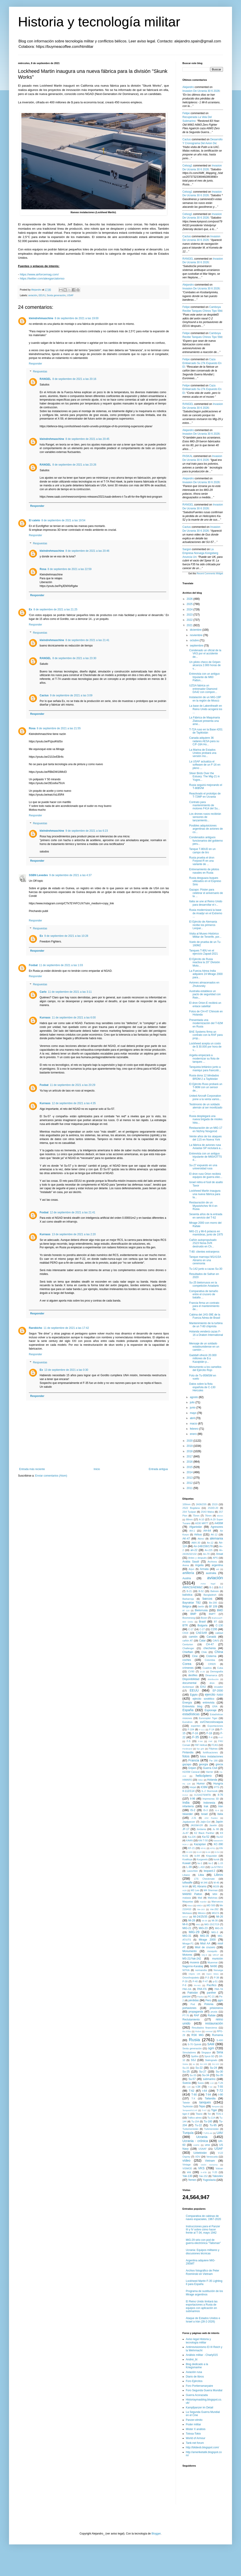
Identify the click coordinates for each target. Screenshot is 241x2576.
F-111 (202, 1729)
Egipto (194, 1694)
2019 (190, 1445)
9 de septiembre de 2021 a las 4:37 (70, 875)
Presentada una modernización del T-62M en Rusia (206, 1023)
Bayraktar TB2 (191, 1602)
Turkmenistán (211, 2129)
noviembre (196, 635)
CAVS (216, 1640)
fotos (185, 1756)
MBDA (200, 1905)
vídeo (186, 2160)
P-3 (207, 1977)
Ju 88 (215, 1829)
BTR (185, 1625)
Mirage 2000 (207, 1939)
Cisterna (211, 1656)
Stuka (185, 2064)
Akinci (201, 1538)
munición (217, 1958)
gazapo (186, 1764)
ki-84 (197, 1855)
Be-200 (213, 1602)
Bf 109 (213, 1606)
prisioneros (216, 2008)
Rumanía (217, 2035)
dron (212, 1683)
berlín (201, 1606)
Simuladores (189, 2052)
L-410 (201, 1867)
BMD (220, 1610)
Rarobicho (35, 1328)
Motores (187, 1954)
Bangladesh (209, 1594)
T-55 (220, 2086)
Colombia (210, 1660)
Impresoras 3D (210, 1798)
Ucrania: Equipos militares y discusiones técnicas (202, 2251)
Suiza (201, 2083)
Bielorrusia (201, 1610)
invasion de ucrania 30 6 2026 (201, 90)
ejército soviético (203, 1698)
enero (194, 1434)
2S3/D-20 (213, 1508)
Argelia (199, 1565)
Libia (201, 1875)
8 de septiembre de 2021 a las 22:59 (69, 569)
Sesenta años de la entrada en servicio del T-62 (205, 1216)
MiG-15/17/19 (211, 1924)
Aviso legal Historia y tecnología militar (198, 2341)
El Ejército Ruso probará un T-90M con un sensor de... (205, 1087)
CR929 (212, 1664)
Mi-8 (185, 1924)
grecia (219, 1764)
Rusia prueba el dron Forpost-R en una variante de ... (201, 861)
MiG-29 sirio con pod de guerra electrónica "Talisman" (203, 2241)
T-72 (219, 2090)
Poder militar (193, 2424)
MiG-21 (186, 1928)
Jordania (201, 1829)
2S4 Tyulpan (189, 1511)
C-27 (202, 1629)
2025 (190, 604)
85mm (220, 1515)
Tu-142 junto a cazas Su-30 (205, 1268)
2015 (190, 1467)
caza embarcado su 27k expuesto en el (201, 363)
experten (195, 1725)
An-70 (206, 1554)
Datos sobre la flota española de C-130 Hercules (202, 1387)
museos (194, 1962)
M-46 (216, 1882)
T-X (193, 2098)
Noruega (218, 1970)
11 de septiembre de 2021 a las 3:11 (70, 991)
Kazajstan (200, 1844)
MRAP (216, 1955)
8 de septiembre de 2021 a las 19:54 (63, 520)
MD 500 (211, 1905)
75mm (196, 1515)
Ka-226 (192, 1836)
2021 (190, 625)
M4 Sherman (211, 1890)
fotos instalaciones (211, 1756)
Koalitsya (187, 1859)
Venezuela (212, 2156)
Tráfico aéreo (194, 2117)
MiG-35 (204, 1935)
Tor (209, 2113)
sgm (211, 2048)
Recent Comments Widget (210, 573)
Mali (200, 1897)
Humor (201, 1783)
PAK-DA (186, 1989)
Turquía (187, 2133)
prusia (214, 2011)
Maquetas (187, 1901)
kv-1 (200, 1863)
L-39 (189, 1867)
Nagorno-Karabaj (192, 1966)
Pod (193, 2004)
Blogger (156, 2533)
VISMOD (187, 2168)
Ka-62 (219, 1836)
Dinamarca (211, 1675)
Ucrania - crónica (195, 2141)
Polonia (208, 2004)
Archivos (212, 1561)
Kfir (221, 1848)
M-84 (185, 1886)
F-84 (200, 1741)
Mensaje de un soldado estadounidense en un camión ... (204, 1347)
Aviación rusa (194, 2372)
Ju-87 (185, 1833)
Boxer (204, 1617)
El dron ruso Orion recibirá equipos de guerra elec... (205, 1175)
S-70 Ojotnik (194, 2044)
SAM (210, 2044)
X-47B (204, 2172)
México (202, 1913)
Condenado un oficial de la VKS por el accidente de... (205, 653)
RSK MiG (197, 2035)
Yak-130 (187, 2176)
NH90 (213, 1966)
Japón (219, 1821)
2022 (190, 619)
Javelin (213, 1825)
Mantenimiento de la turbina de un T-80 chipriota (206, 1325)
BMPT (212, 1614)
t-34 (198, 2086)
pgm (220, 2000)
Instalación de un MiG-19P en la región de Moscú (205, 699)
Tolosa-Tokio (193, 2433)
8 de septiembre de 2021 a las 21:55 (59, 728)
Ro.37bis (186, 2031)
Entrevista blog (192, 1706)
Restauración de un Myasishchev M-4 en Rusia (203, 1206)
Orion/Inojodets (190, 1977)
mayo (193, 1413)
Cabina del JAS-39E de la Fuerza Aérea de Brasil (204, 1316)
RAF (196, 2015)
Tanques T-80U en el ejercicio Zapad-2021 (203, 952)
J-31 (193, 1818)
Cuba (220, 1668)
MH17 (185, 1917)
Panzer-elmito (194, 2419)
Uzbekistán (200, 2152)
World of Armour (195, 2438)
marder (203, 1901)
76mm (208, 1515)
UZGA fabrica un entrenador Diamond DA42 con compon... (203, 689)
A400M (218, 1523)
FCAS (214, 1745)
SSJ (193, 2060)
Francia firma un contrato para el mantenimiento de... (204, 1306)
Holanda (212, 1779)
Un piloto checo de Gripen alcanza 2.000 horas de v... (205, 665)
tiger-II (185, 2113)
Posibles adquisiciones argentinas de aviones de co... (206, 829)
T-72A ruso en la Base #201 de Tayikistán (206, 731)
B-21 (189, 1591)
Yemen (192, 2179)
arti (217, 1569)
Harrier (209, 1771)
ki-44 (208, 1852)
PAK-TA (219, 1989)
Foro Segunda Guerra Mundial (204, 2390)
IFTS (216, 1787)
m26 (184, 1890)
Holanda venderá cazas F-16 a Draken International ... (206, 1335)
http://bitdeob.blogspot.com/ (202, 2447)
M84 (215, 1894)
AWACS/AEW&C (192, 1587)
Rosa (43, 569)
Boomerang (188, 1617)
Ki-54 (217, 1852)
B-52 (201, 1591)
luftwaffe (187, 1882)
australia (211, 1573)
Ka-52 (205, 1836)
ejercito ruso (214, 1694)
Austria (186, 1578)
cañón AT (187, 1640)
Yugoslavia (209, 2179)
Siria (219, 2052)
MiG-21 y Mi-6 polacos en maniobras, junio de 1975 (206, 1233)
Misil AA (205, 1943)
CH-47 (210, 1644)
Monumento (189, 1951)
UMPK (196, 2145)
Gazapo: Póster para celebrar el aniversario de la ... (206, 893)
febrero (194, 1428)
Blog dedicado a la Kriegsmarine (197, 2366)
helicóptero (203, 1775)
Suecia (186, 2082)
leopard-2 (209, 1870)
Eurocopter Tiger (208, 1718)
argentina (217, 1565)
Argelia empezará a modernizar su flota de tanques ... (204, 1058)
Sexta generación (56, 295)
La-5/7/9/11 (217, 1867)
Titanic (199, 2113)
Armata (204, 1569)
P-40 (195, 1981)
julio (193, 1402)
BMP (193, 1614)
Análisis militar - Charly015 (202, 2355)
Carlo (43, 991)
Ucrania (201, 2137)
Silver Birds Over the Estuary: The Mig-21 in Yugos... (204, 776)
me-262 (214, 1909)
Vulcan (219, 2168)
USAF (70, 295)
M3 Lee (195, 1890)
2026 (190, 598)
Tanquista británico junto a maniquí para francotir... (205, 1068)
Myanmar (213, 1962)
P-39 (185, 1981)
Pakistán (192, 1992)
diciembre (196, 629)
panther (211, 1992)
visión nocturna (209, 2164)
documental (189, 1683)
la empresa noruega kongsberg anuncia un (200, 553)
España (187, 1710)
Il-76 (220, 1794)
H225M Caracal (191, 1771)
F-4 (210, 1737)
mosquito (212, 1951)
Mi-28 (191, 1920)
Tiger (214, 2110)
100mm (186, 1504)
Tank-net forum (195, 2442)
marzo (194, 1423)
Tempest (215, 2106)
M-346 (204, 1882)
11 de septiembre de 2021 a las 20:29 (72, 1085)
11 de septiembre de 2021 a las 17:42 (66, 1328)
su (194, 2064)
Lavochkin (192, 1871)
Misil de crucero (205, 1947)
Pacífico (211, 1985)
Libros (218, 1875)
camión (193, 1636)
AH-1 (192, 1530)
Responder (35, 363)
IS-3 (205, 1810)
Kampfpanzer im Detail (199, 2407)
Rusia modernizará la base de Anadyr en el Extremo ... (205, 913)
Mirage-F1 (187, 1943)
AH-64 (207, 1530)
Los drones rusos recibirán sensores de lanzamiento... (205, 817)
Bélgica (186, 1606)
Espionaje (211, 1710)
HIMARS (187, 1779)
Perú (208, 2000)
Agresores (217, 1526)
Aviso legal (207, 1583)
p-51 (215, 1981)
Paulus (200, 1996)
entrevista (208, 1702)
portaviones (189, 2008)
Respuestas (40, 371)
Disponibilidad (190, 1679)
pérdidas (194, 2000)
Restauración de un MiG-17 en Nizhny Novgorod (205, 1129)
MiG (198, 1924)
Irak (206, 1806)
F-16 (195, 1733)
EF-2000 (218, 1690)
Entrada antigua (158, 1469)
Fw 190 (213, 1760)
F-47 (220, 1737)
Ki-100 (189, 1852)
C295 (214, 1629)
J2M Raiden (211, 1818)
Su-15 (185, 2067)
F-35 (195, 1737)
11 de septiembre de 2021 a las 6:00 (74, 1017)
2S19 (214, 1504)
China (218, 1652)
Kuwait (186, 1863)
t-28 (189, 2087)
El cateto (34, 520)
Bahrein (214, 1591)
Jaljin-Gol (205, 1821)
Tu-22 (198, 2125)
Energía (187, 1702)
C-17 (190, 1629)
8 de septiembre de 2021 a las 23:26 (74, 464)
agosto (194, 1397)
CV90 (191, 1671)
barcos (207, 1598)
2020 (190, 1440)
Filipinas (213, 1748)
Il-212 (185, 1795)
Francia (193, 1760)
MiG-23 (203, 1928)
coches (186, 1660)
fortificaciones (210, 1752)
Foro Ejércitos (194, 2381)
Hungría (218, 1783)
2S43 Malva (207, 1511)
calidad (219, 1633)
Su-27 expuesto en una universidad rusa (203, 1167)
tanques (205, 2102)
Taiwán (186, 2102)
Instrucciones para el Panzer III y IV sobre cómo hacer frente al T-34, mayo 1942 (203, 2229)
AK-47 (186, 1538)
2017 (190, 1456)
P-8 (184, 1985)
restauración (214, 2023)
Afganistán (195, 1526)
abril (193, 1418)
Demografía (216, 1671)
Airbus (198, 1534)
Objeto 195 (194, 1974)
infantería (188, 1806)
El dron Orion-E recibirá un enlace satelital (205, 1004)
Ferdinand (187, 1748)
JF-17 (185, 1829)
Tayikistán (187, 2106)
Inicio (97, 1469)
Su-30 (219, 2071)
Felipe (186, 113)
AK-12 (214, 1534)
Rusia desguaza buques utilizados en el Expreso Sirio (205, 881)
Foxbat (33, 965)
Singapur (206, 2052)
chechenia (209, 1648)
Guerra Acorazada (197, 2395)
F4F (210, 1741)
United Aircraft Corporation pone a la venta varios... (205, 1097)
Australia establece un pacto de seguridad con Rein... (205, 994)
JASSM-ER (197, 1825)
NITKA (186, 1970)
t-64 (204, 2090)
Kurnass (45, 1017)
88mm (189, 1519)
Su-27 (202, 2071)
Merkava (187, 1913)
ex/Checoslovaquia (211, 1722)
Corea (186, 1664)
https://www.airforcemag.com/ (39, 274)
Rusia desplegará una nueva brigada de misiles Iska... (206, 1119)
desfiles (193, 1675)
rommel (209, 2031)
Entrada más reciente (32, 1469)
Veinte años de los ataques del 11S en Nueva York (205, 1138)
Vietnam (210, 2160)
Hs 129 (186, 1783)
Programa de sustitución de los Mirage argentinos (204, 2293)
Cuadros (207, 1668)
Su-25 (186, 2071)
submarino (209, 2079)
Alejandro (188, 87)
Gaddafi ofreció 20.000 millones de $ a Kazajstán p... (202, 1358)
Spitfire (195, 2056)
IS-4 (217, 1810)
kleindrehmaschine (41, 318)
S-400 (219, 2040)
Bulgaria (202, 1625)
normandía (201, 1970)
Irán (220, 1806)
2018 (190, 1451)
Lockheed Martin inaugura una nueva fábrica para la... (205, 1194)
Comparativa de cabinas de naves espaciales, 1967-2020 (203, 2217)
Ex (30, 609)
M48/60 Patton (192, 1894)
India (185, 1802)
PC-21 (211, 1996)
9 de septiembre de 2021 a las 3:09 (71, 695)
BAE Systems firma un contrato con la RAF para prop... (206, 1035)
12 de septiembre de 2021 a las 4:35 (74, 1103)
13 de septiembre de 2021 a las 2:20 (74, 1234)
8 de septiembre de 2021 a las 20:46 (87, 550)
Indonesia (209, 1802)
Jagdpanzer (188, 1821)
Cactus (44, 695)
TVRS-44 (207, 2133)
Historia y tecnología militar (99, 21)
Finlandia (187, 1752)
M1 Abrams (199, 1886)
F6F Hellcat (201, 1745)
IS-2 (192, 1810)
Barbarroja (188, 1598)
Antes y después (197, 1557)
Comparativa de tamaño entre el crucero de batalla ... (203, 1294)
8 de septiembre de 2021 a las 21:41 (87, 640)
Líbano (186, 1875)
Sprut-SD (209, 2056)
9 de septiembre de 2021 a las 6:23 (87, 830)
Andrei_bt (191, 2359)
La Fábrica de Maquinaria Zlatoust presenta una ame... (204, 721)
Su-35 (219, 2075)
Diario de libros (195, 2376)
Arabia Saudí (190, 1561)
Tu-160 (208, 2121)
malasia (186, 1897)
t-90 (220, 2094)
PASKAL (187, 456)
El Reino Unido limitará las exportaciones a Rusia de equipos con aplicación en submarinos (202, 2306)
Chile (204, 1652)
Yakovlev (217, 2176)
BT (215, 1621)
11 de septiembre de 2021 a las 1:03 (61, 965)
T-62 (191, 2090)
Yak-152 (203, 2176)
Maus (190, 1905)
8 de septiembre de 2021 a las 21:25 (55, 609)
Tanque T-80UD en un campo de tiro (202, 850)
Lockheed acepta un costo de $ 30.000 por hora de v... (205, 1047)
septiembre (197, 645)
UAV (219, 2133)
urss (207, 2145)
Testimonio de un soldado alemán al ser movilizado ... (205, 1108)
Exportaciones (215, 1725)
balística (187, 1594)
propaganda (196, 2011)
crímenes (187, 1667)
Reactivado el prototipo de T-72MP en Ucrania (205, 795)
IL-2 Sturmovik (210, 1791)
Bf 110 (185, 1610)
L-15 (220, 1863)
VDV (197, 2156)
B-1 (211, 1587)
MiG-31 (186, 1935)
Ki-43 (199, 1852)
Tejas (202, 2106)
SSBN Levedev (38, 875)
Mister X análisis (195, 2429)
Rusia (194, 2039)
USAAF (202, 2148)
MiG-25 (219, 1928)
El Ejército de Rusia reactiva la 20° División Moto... (204, 962)
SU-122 (215, 2064)
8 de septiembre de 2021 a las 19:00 (77, 318)
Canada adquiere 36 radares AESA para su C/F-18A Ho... (204, 741)
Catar (202, 1640)
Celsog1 (187, 165)
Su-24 (213, 2067)
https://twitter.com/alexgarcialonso (42, 278)
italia (220, 1814)
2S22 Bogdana (191, 1508)
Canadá (211, 1636)
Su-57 (192, 2079)
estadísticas (191, 1714)
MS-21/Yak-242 (191, 1958)
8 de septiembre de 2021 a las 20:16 (74, 379)
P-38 (216, 1977)
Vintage (186, 2164)
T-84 (208, 2094)
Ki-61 (185, 1855)
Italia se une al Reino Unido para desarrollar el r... (205, 903)
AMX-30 (195, 1542)
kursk (216, 1859)
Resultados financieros (204, 2027)
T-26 (220, 2083)
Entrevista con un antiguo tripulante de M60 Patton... (204, 677)
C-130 (219, 1625)
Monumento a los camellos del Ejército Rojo (205, 1368)
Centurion (187, 1644)
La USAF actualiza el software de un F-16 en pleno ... (204, 765)
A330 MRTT (201, 1523)
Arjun (191, 1569)
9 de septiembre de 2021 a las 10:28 (66, 935)
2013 (190, 1477)
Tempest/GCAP (189, 2110)
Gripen (192, 1768)
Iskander (187, 1814)
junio (193, 1407)
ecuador (218, 1686)
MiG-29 (194, 1932)
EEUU (42, 295)
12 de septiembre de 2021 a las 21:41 (72, 1212)
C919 (185, 1633)
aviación (32, 295)
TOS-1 (219, 2113)
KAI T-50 (203, 1840)
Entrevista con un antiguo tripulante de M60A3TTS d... (205, 1157)
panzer (186, 1996)
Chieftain (187, 1652)
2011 (190, 1488)
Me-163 (201, 1909)
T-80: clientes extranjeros (204, 1251)
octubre (195, 640)
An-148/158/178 (203, 1546)
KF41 (203, 1848)
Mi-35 (204, 1920)
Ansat (219, 1554)
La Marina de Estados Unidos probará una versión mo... (202, 753)
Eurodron (187, 1722)
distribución (213, 1679)
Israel (204, 1814)
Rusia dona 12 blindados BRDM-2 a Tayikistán (204, 1077)
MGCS (215, 1913)
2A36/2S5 (201, 1504)
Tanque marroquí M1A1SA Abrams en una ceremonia (205, 1260)
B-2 (221, 1587)
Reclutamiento (191, 2019)
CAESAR (201, 1632)
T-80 (194, 2094)
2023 (190, 614)
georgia (203, 1764)
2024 (190, 609)
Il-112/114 (188, 1791)
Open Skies (212, 1974)
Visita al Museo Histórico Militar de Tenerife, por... (205, 935)
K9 (221, 1833)
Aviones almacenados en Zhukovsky (204, 984)
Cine (195, 1656)
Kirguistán (211, 1855)
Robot (198, 2031)
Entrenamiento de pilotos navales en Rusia (204, 871)
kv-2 (211, 1863)
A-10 (201, 1519)
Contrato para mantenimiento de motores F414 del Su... (204, 805)
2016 (190, 1461)
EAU (203, 1686)
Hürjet (193, 1787)
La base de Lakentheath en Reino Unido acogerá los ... (205, 709)
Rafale (212, 2015)
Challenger (188, 1648)
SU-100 (203, 2064)
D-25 (202, 1671)
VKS (201, 2168)
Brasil (202, 1621)
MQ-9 (204, 1955)
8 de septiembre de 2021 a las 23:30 (74, 658)
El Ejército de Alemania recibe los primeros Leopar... (203, 925)
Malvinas (212, 1897)
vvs (189, 2172)
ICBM (204, 1787)
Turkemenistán (190, 2129)
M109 (216, 1886)
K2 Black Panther (204, 1833)
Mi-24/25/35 (200, 1916)
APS (215, 1557)
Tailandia (210, 2098)
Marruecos (217, 1901)
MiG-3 (214, 1932)
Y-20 (214, 2172)
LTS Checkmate (204, 1878)
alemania (216, 1538)
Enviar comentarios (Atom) (51, 1475)
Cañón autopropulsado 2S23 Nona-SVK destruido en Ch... (202, 1243)
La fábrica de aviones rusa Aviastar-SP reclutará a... (206, 1146)
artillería (188, 1573)
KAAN (189, 1840)
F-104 (191, 1729)
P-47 (205, 1981)
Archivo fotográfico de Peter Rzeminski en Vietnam (202, 2272)
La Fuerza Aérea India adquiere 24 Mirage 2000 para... (206, 974)
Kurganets (202, 1859)
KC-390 (218, 1844)
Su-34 (205, 2075)
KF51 (212, 1848)
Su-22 (199, 2067)
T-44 (210, 2087)
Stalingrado (211, 2060)
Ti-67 (204, 2110)
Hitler (200, 1780)
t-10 (212, 2083)
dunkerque (188, 1686)
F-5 (188, 1741)
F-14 (211, 1729)
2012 (190, 1482)
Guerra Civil (210, 1768)
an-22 (194, 1550)
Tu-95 (213, 2125)
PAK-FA (202, 1989)
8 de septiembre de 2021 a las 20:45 (87, 439)
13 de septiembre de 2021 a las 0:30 (66, 1369)
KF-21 (191, 1848)
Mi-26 (219, 1916)
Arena (185, 1565)
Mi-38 (215, 1920)
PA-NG (197, 1985)
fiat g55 (200, 1748)
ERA (214, 1706)
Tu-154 (195, 2121)
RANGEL (45, 379)
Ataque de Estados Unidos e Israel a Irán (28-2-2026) (203, 2320)
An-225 (209, 1550)
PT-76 (185, 2015)
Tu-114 (211, 2117)
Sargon (186, 549)
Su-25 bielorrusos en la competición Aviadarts (204, 1284)
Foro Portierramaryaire (199, 2385)
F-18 (209, 1733)
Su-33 (193, 2075)
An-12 (210, 1542)
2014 (190, 1472)
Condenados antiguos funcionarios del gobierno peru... (206, 840)
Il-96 (192, 1798)
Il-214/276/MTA (202, 1795)
